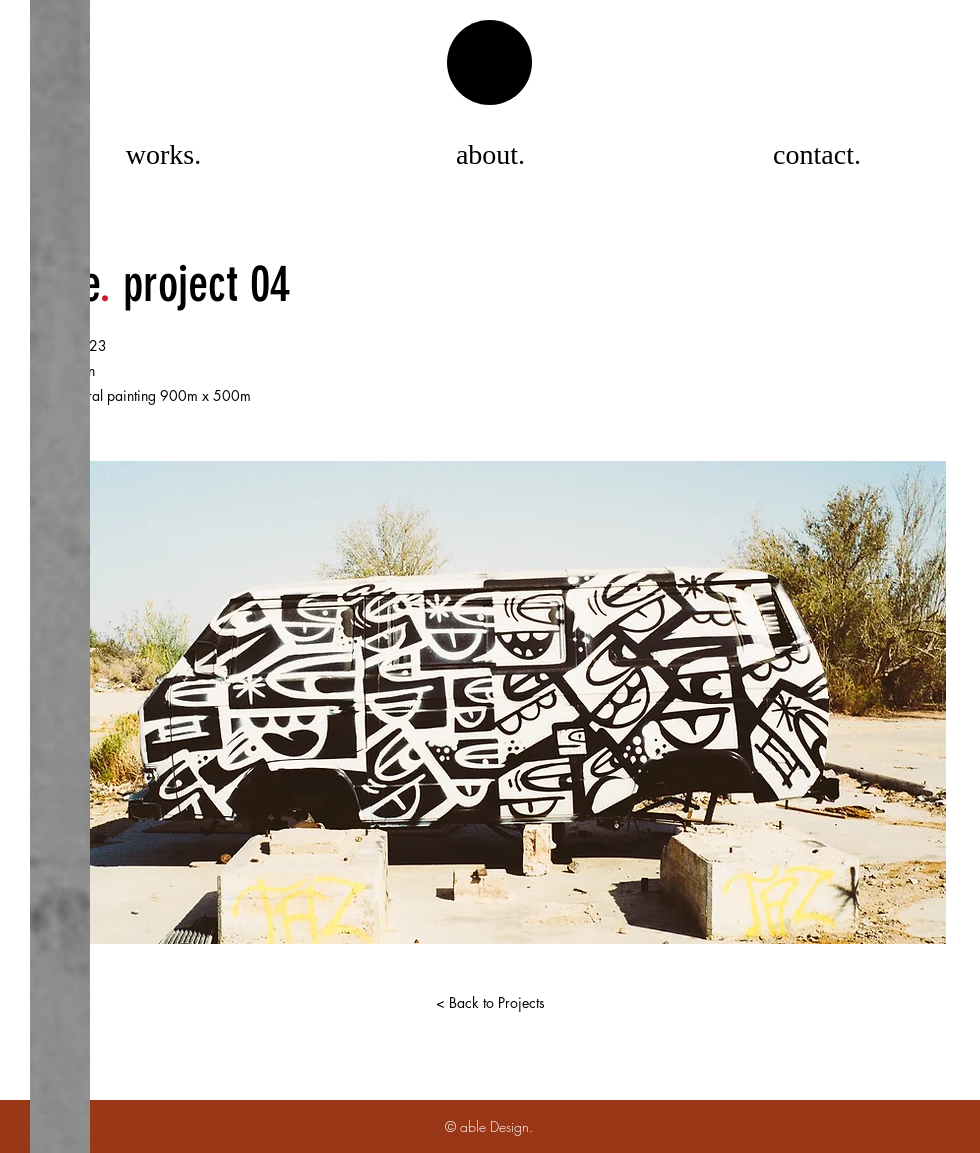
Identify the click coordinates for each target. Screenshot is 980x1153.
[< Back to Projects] (490, 1003)
